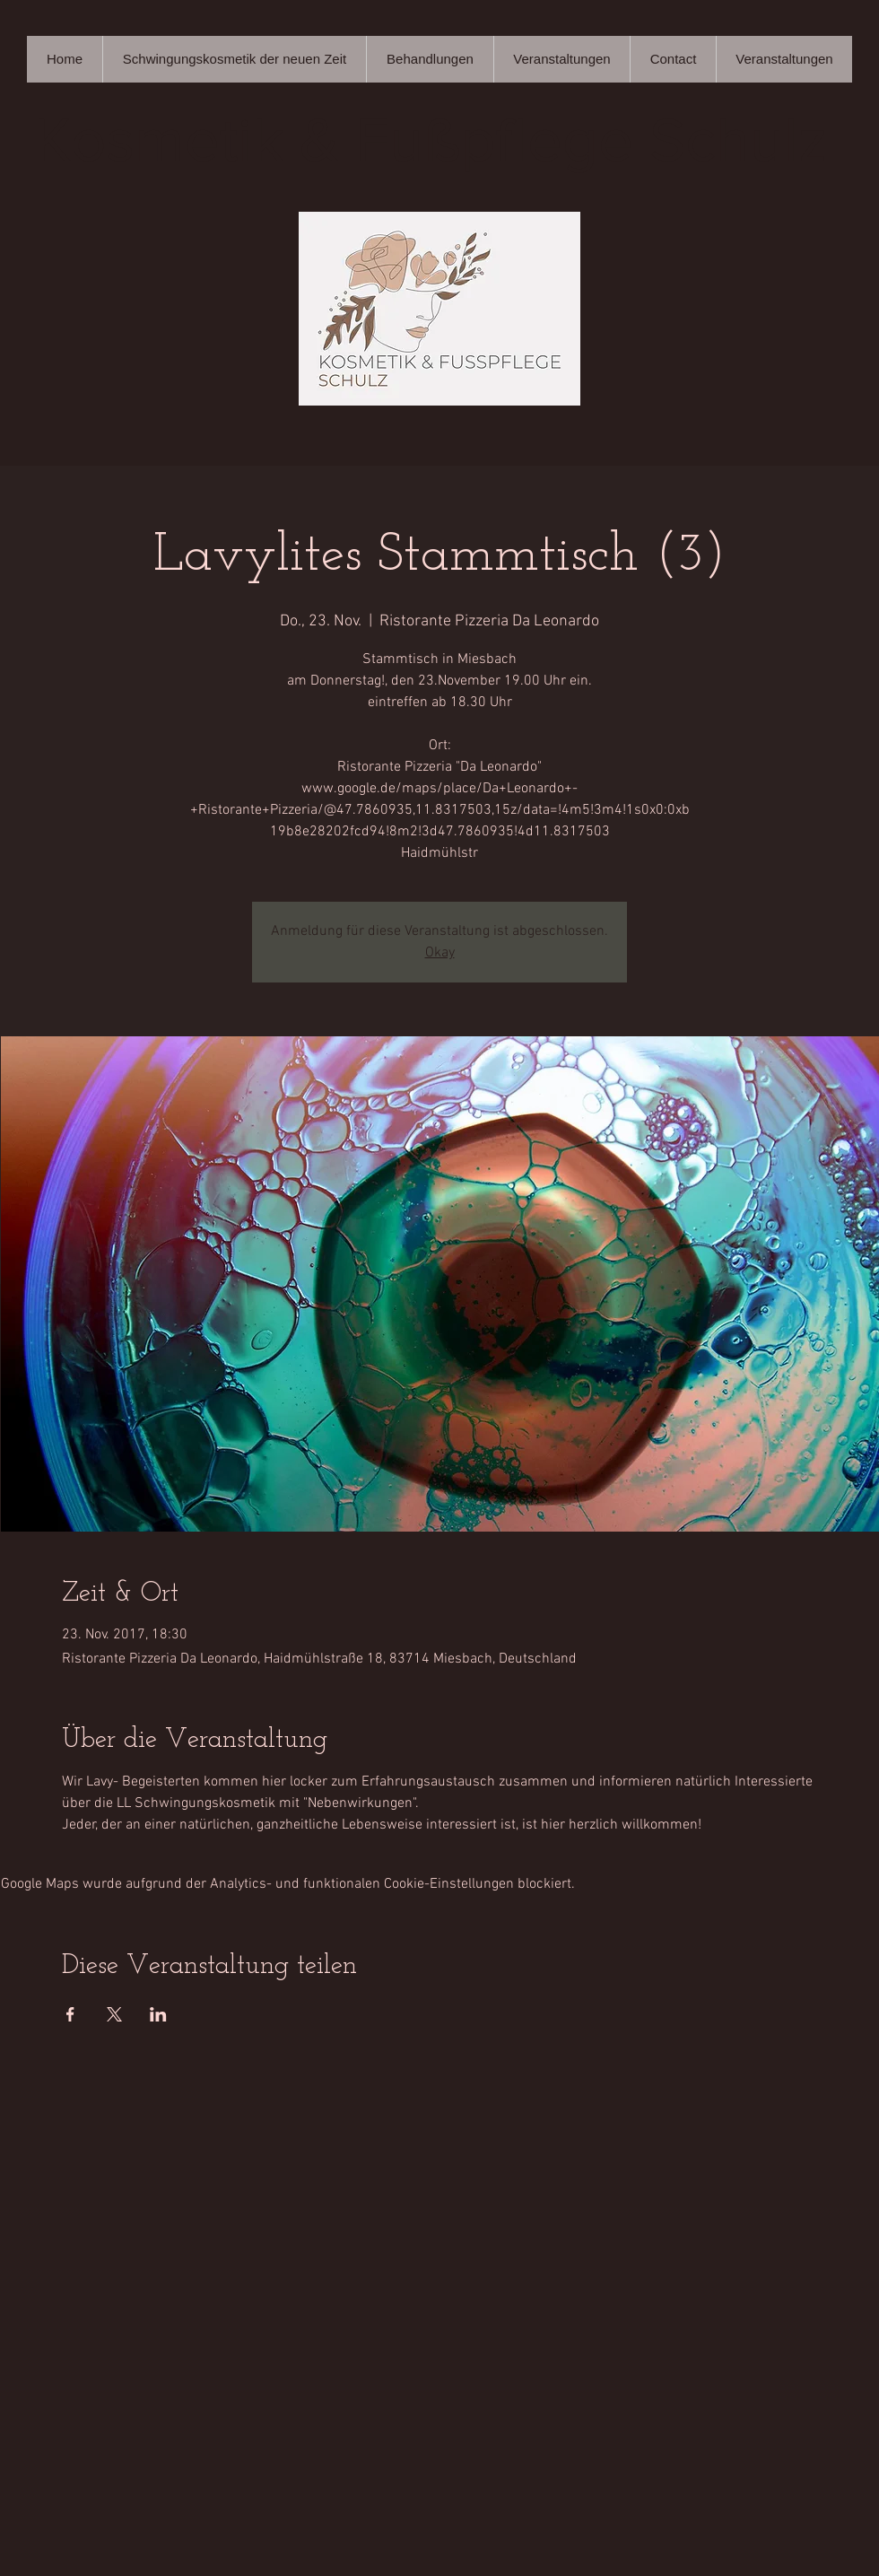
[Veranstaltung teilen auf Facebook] (70, 2014)
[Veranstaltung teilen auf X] (114, 2014)
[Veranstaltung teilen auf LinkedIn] (158, 2014)
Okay (440, 953)
